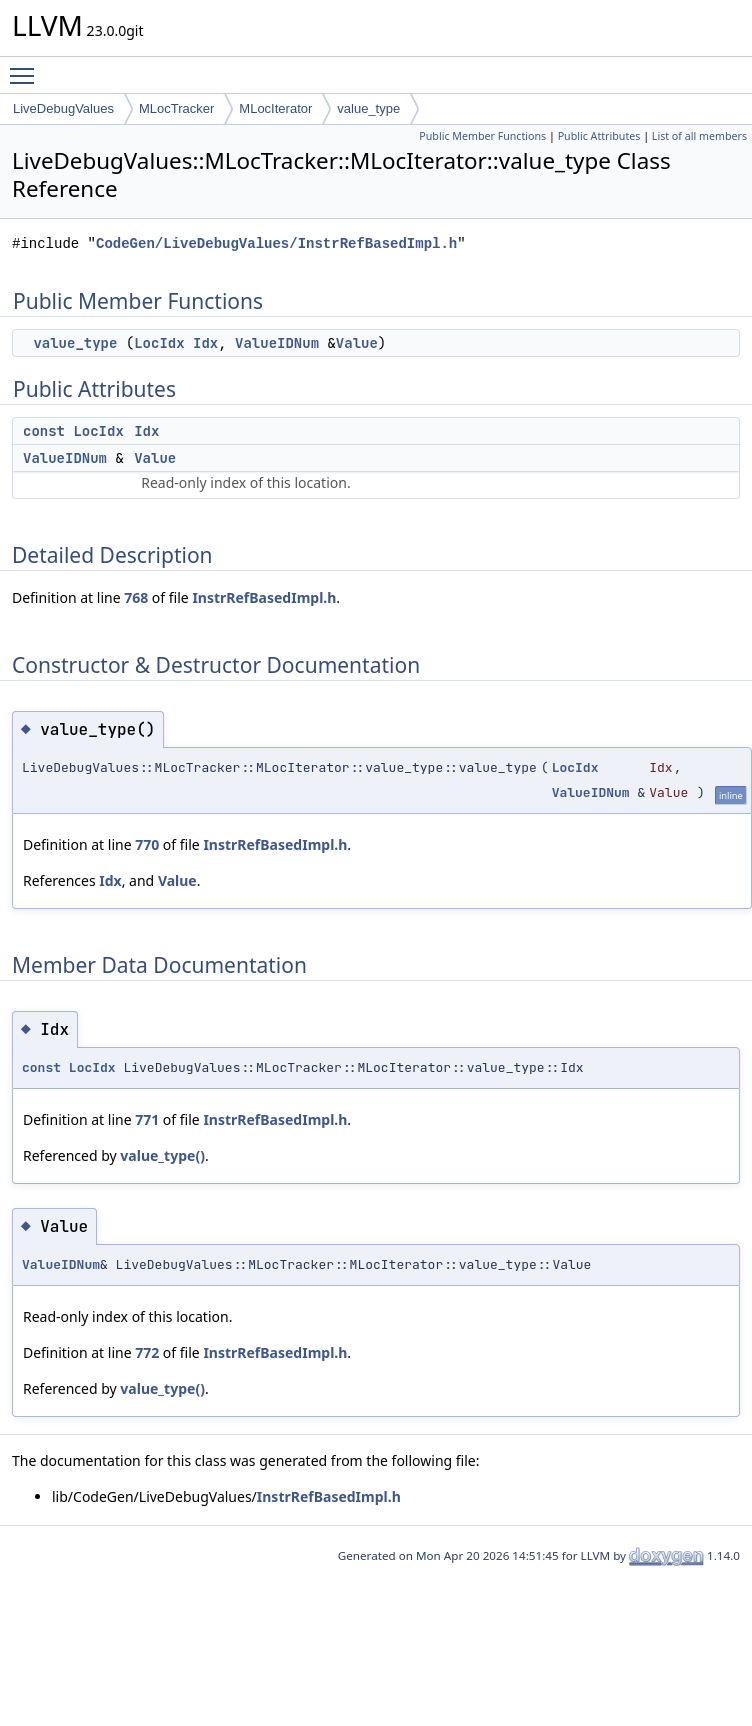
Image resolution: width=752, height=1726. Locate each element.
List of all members (699, 136)
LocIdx (159, 343)
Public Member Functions (482, 136)
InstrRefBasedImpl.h (264, 597)
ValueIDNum (277, 343)
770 (147, 844)
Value (357, 343)
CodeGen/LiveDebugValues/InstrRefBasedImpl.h (276, 243)
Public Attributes (599, 136)
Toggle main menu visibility (27, 67)
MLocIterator (275, 108)
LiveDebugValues (63, 108)
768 (136, 597)
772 (147, 1352)
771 (147, 1119)
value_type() (162, 1155)
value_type (368, 108)
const (44, 431)
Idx (205, 343)
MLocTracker (176, 108)
